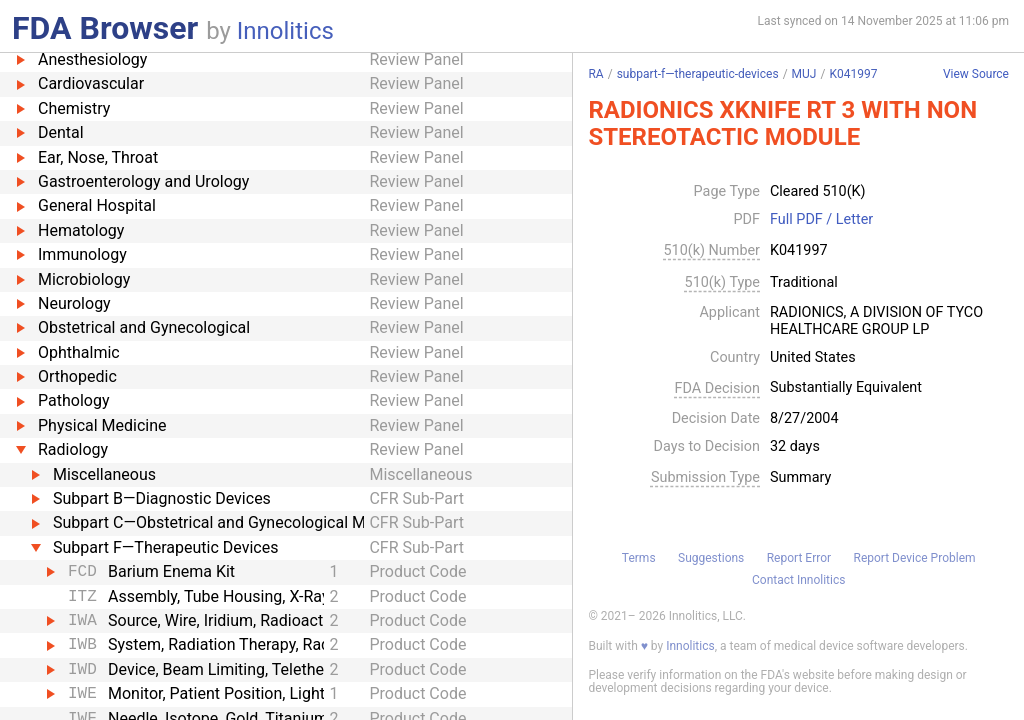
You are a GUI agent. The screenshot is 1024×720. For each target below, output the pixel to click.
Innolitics (285, 31)
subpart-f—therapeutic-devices (698, 74)
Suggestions (711, 558)
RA (595, 74)
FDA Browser (105, 28)
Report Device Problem (915, 558)
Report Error (799, 558)
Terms (639, 558)
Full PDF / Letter (821, 220)
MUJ (804, 74)
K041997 (853, 74)
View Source (976, 74)
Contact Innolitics (798, 580)
